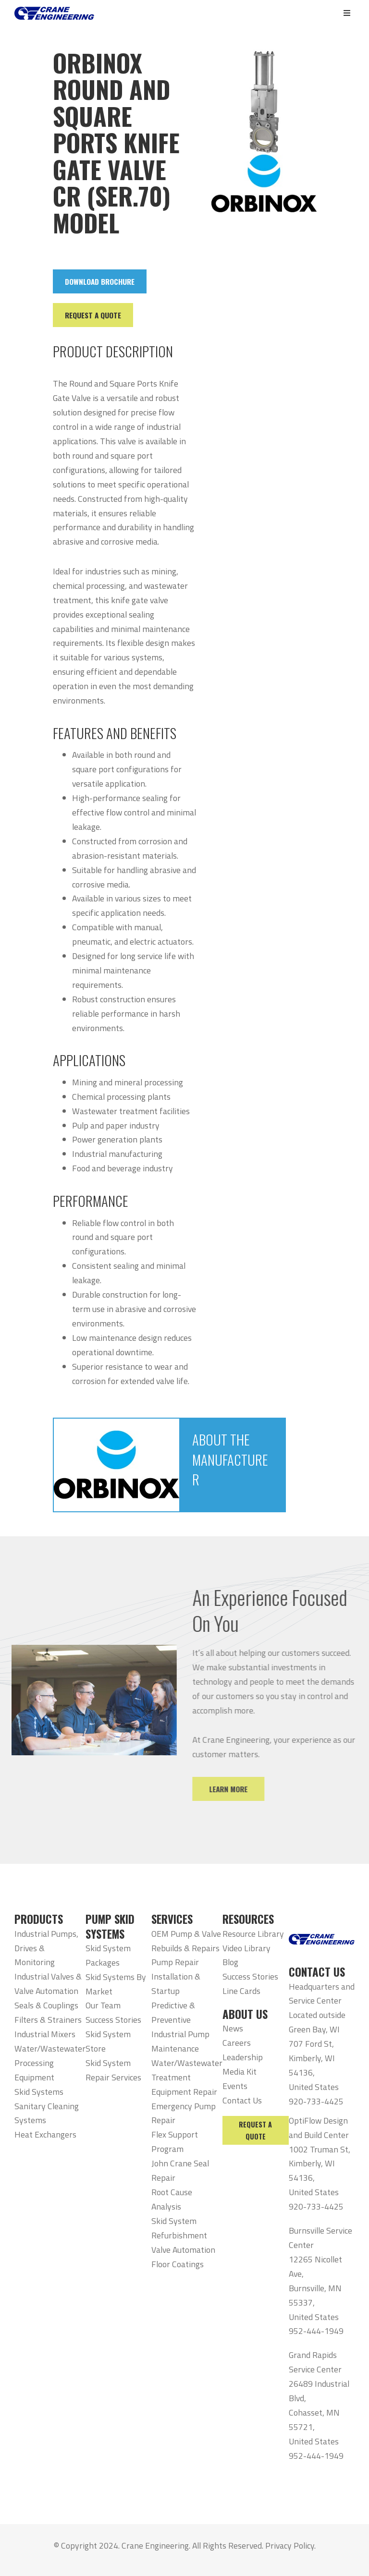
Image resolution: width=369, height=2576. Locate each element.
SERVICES (172, 1919)
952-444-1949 (316, 2330)
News (232, 2028)
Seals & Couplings (46, 2005)
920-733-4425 (316, 2101)
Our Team (103, 2005)
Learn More (244, 1789)
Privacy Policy (289, 2545)
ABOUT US (245, 2014)
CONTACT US (317, 1972)
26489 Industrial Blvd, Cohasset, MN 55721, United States (319, 2412)
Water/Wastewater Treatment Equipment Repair (186, 2077)
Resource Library (253, 1933)
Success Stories (113, 2019)
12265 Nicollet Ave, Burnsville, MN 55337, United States (315, 2288)
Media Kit (239, 2071)
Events (234, 2085)
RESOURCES (248, 1919)
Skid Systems (38, 2091)
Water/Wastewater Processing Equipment (50, 2063)
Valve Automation (183, 2249)
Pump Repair (175, 1962)
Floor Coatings (177, 2264)
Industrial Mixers (44, 2034)
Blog (230, 1962)
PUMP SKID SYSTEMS (110, 1926)
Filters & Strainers (48, 2019)
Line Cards (241, 1990)
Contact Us (242, 2100)
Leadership (242, 2057)
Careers (236, 2042)
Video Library (246, 1948)
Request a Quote (255, 2130)
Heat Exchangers (45, 2134)
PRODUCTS (38, 1919)
